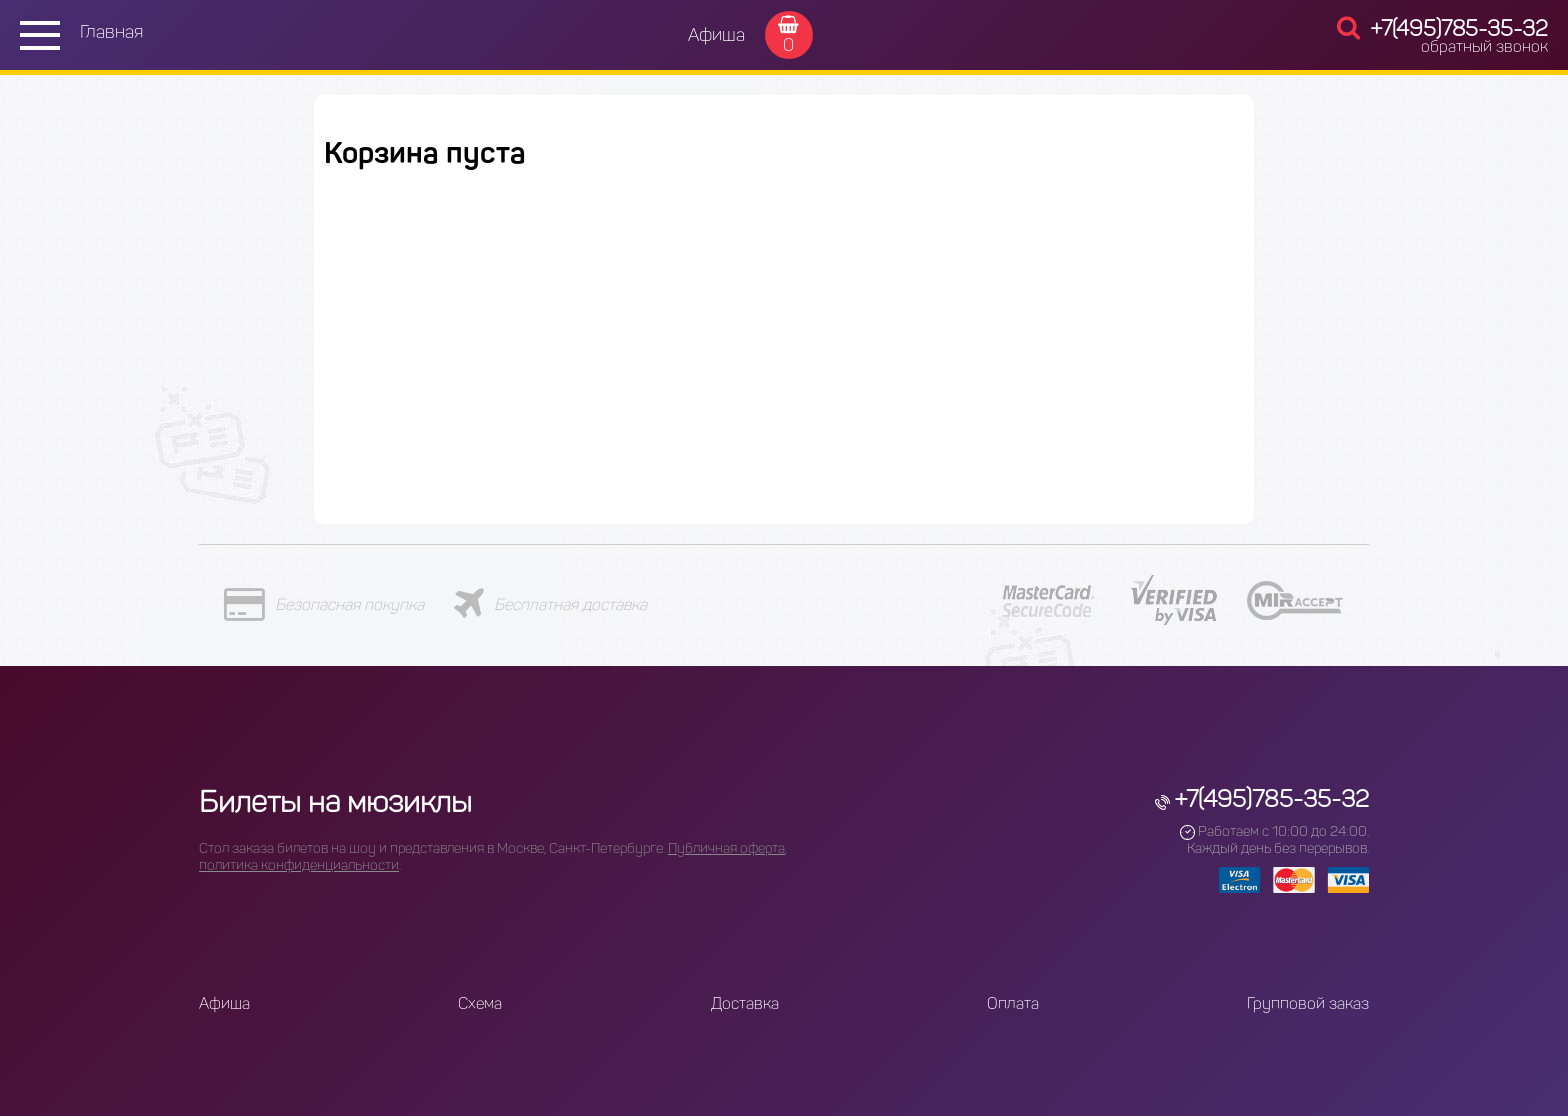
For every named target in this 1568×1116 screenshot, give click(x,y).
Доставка (745, 1003)
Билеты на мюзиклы (335, 802)
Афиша (716, 35)
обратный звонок (1484, 46)
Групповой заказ (1308, 1003)
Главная (111, 32)
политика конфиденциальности (299, 865)
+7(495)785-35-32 (1459, 28)
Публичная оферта (726, 848)
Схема (480, 1003)
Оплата (1013, 1003)
